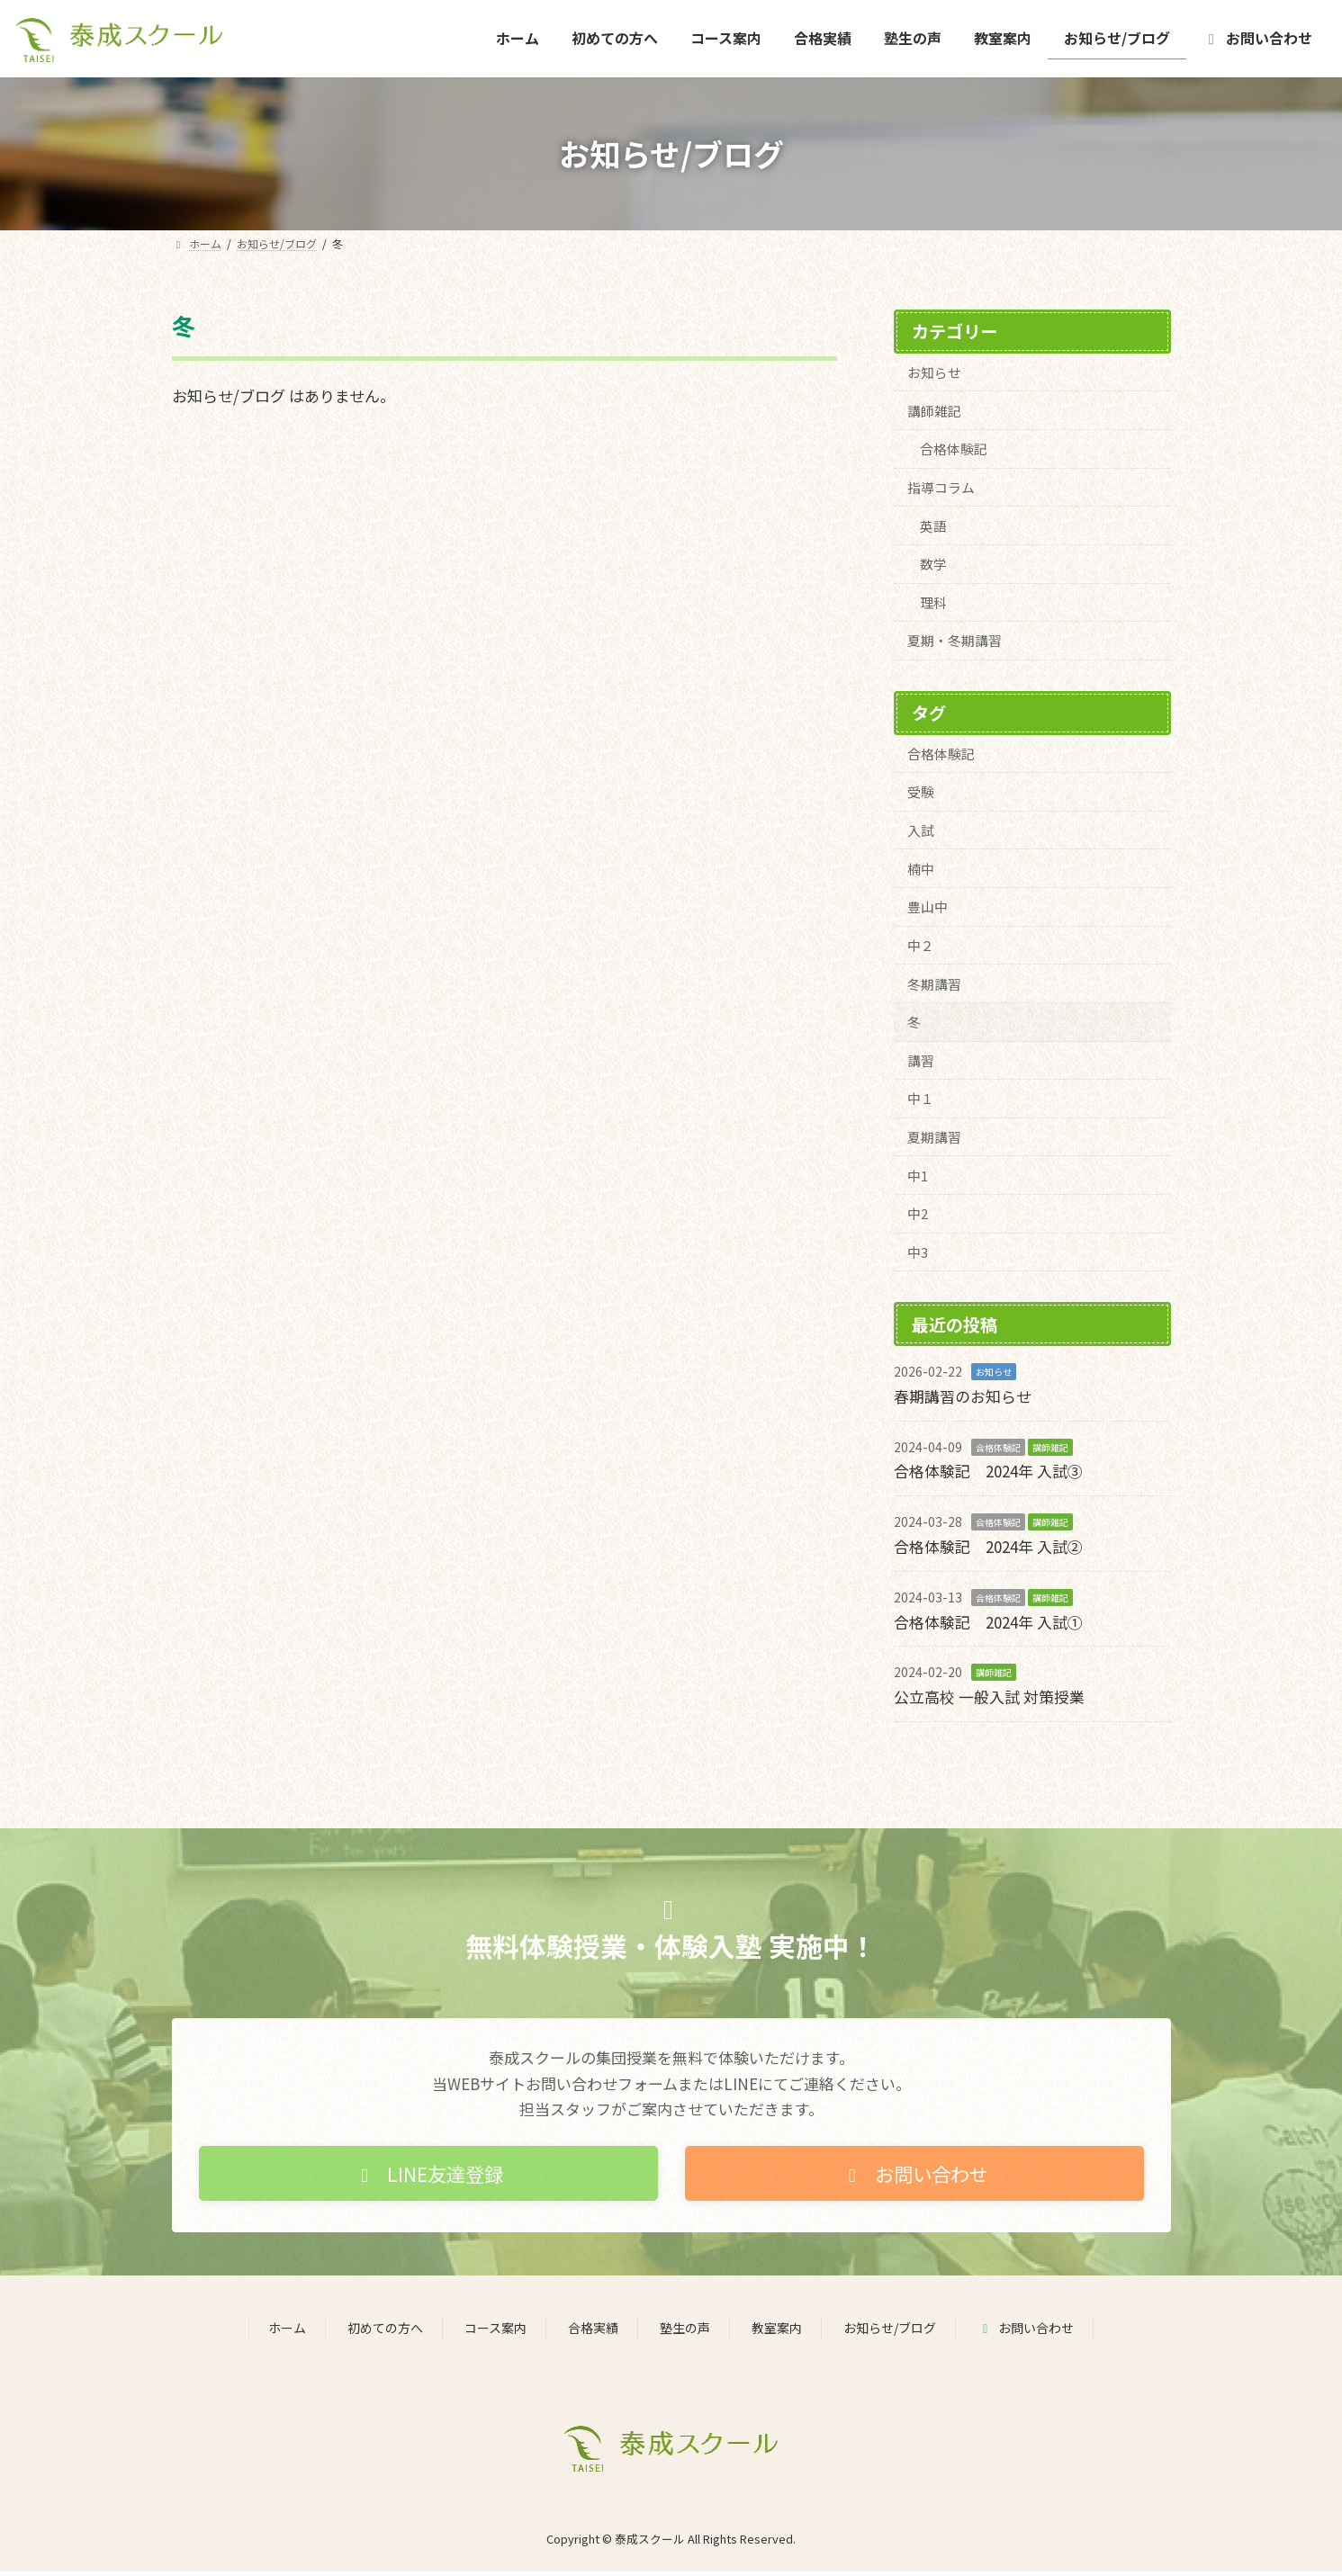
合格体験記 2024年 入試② (988, 1550)
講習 (920, 1063)
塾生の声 (685, 2331)
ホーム (287, 2331)
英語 (933, 526)
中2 (917, 1216)
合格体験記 (953, 449)
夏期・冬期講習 (954, 642)
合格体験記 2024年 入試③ (988, 1475)
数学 (933, 564)
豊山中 (927, 909)
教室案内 (777, 2331)
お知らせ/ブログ (889, 2331)
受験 (920, 793)
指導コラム (941, 488)
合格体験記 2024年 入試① (988, 1625)
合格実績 (593, 2331)
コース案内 (495, 2331)
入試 (920, 831)
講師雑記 (934, 410)
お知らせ (934, 372)
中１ (920, 1101)
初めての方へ (385, 2331)
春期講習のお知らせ (962, 1399)
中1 (917, 1179)
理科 (933, 603)
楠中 (920, 870)
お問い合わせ (1025, 2331)
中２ (920, 947)
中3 (917, 1255)
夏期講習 (934, 1140)
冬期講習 (934, 985)
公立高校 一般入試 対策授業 (989, 1700)
